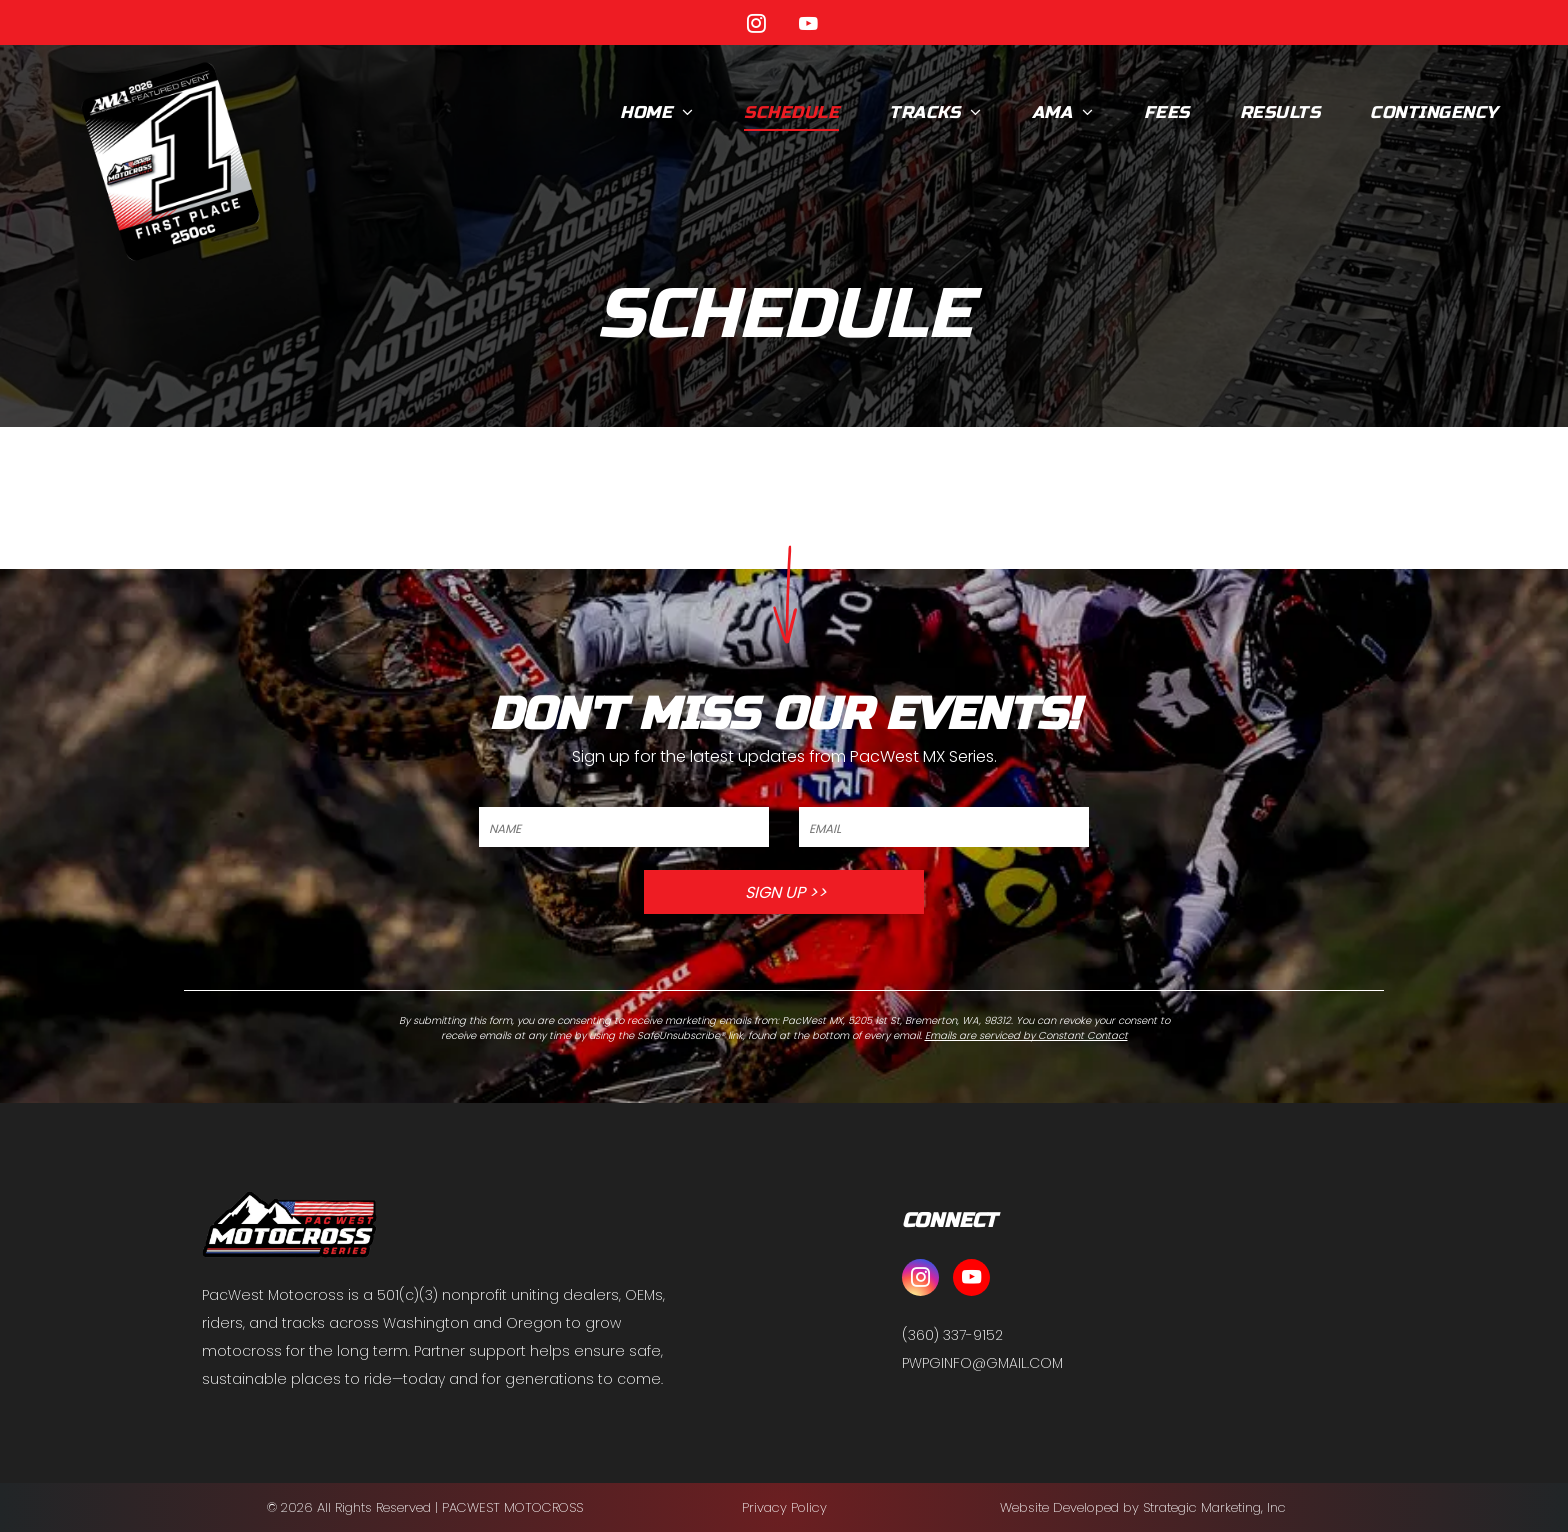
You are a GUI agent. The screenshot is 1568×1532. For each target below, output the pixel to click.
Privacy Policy (784, 1507)
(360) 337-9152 (952, 1335)
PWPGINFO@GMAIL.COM (982, 1363)
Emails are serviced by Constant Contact (1026, 1035)
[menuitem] (657, 113)
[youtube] (809, 26)
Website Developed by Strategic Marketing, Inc (1143, 1507)
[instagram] (757, 26)
